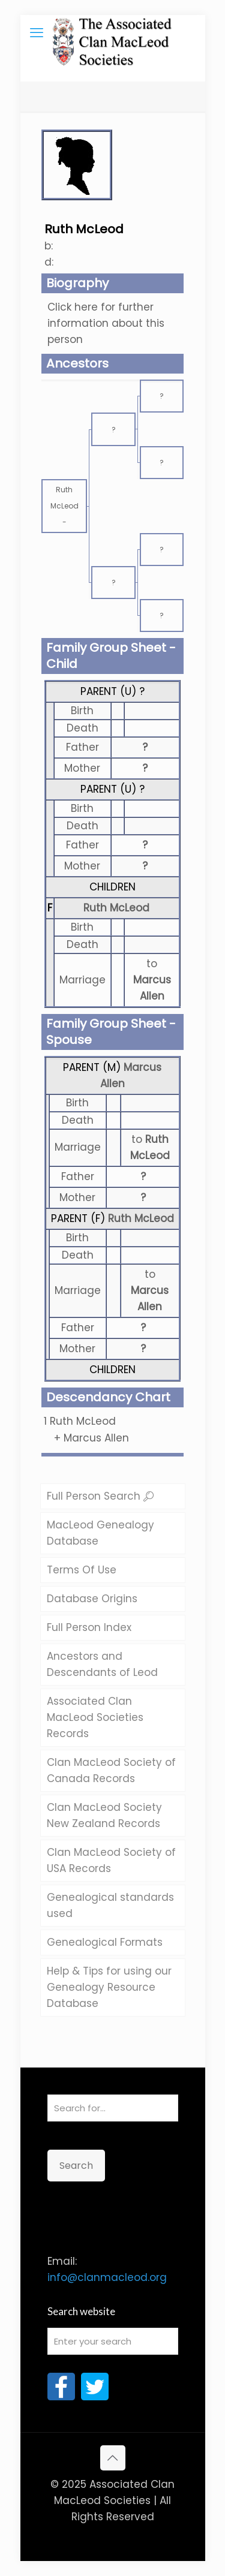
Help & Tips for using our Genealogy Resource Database (109, 1987)
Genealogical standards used (110, 1905)
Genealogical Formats (105, 1942)
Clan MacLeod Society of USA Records (111, 1860)
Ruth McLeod (116, 908)
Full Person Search (100, 1496)
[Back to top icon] (112, 2457)
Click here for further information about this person (105, 323)
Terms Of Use (81, 1570)
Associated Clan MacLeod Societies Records (95, 1717)
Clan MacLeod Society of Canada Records (111, 1770)
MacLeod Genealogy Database (100, 1533)
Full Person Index (89, 1627)
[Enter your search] (112, 2341)
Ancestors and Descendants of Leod (102, 1664)
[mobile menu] (36, 33)
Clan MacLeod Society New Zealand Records (104, 1815)
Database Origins (92, 1598)
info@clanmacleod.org (107, 2277)
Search (76, 2165)
